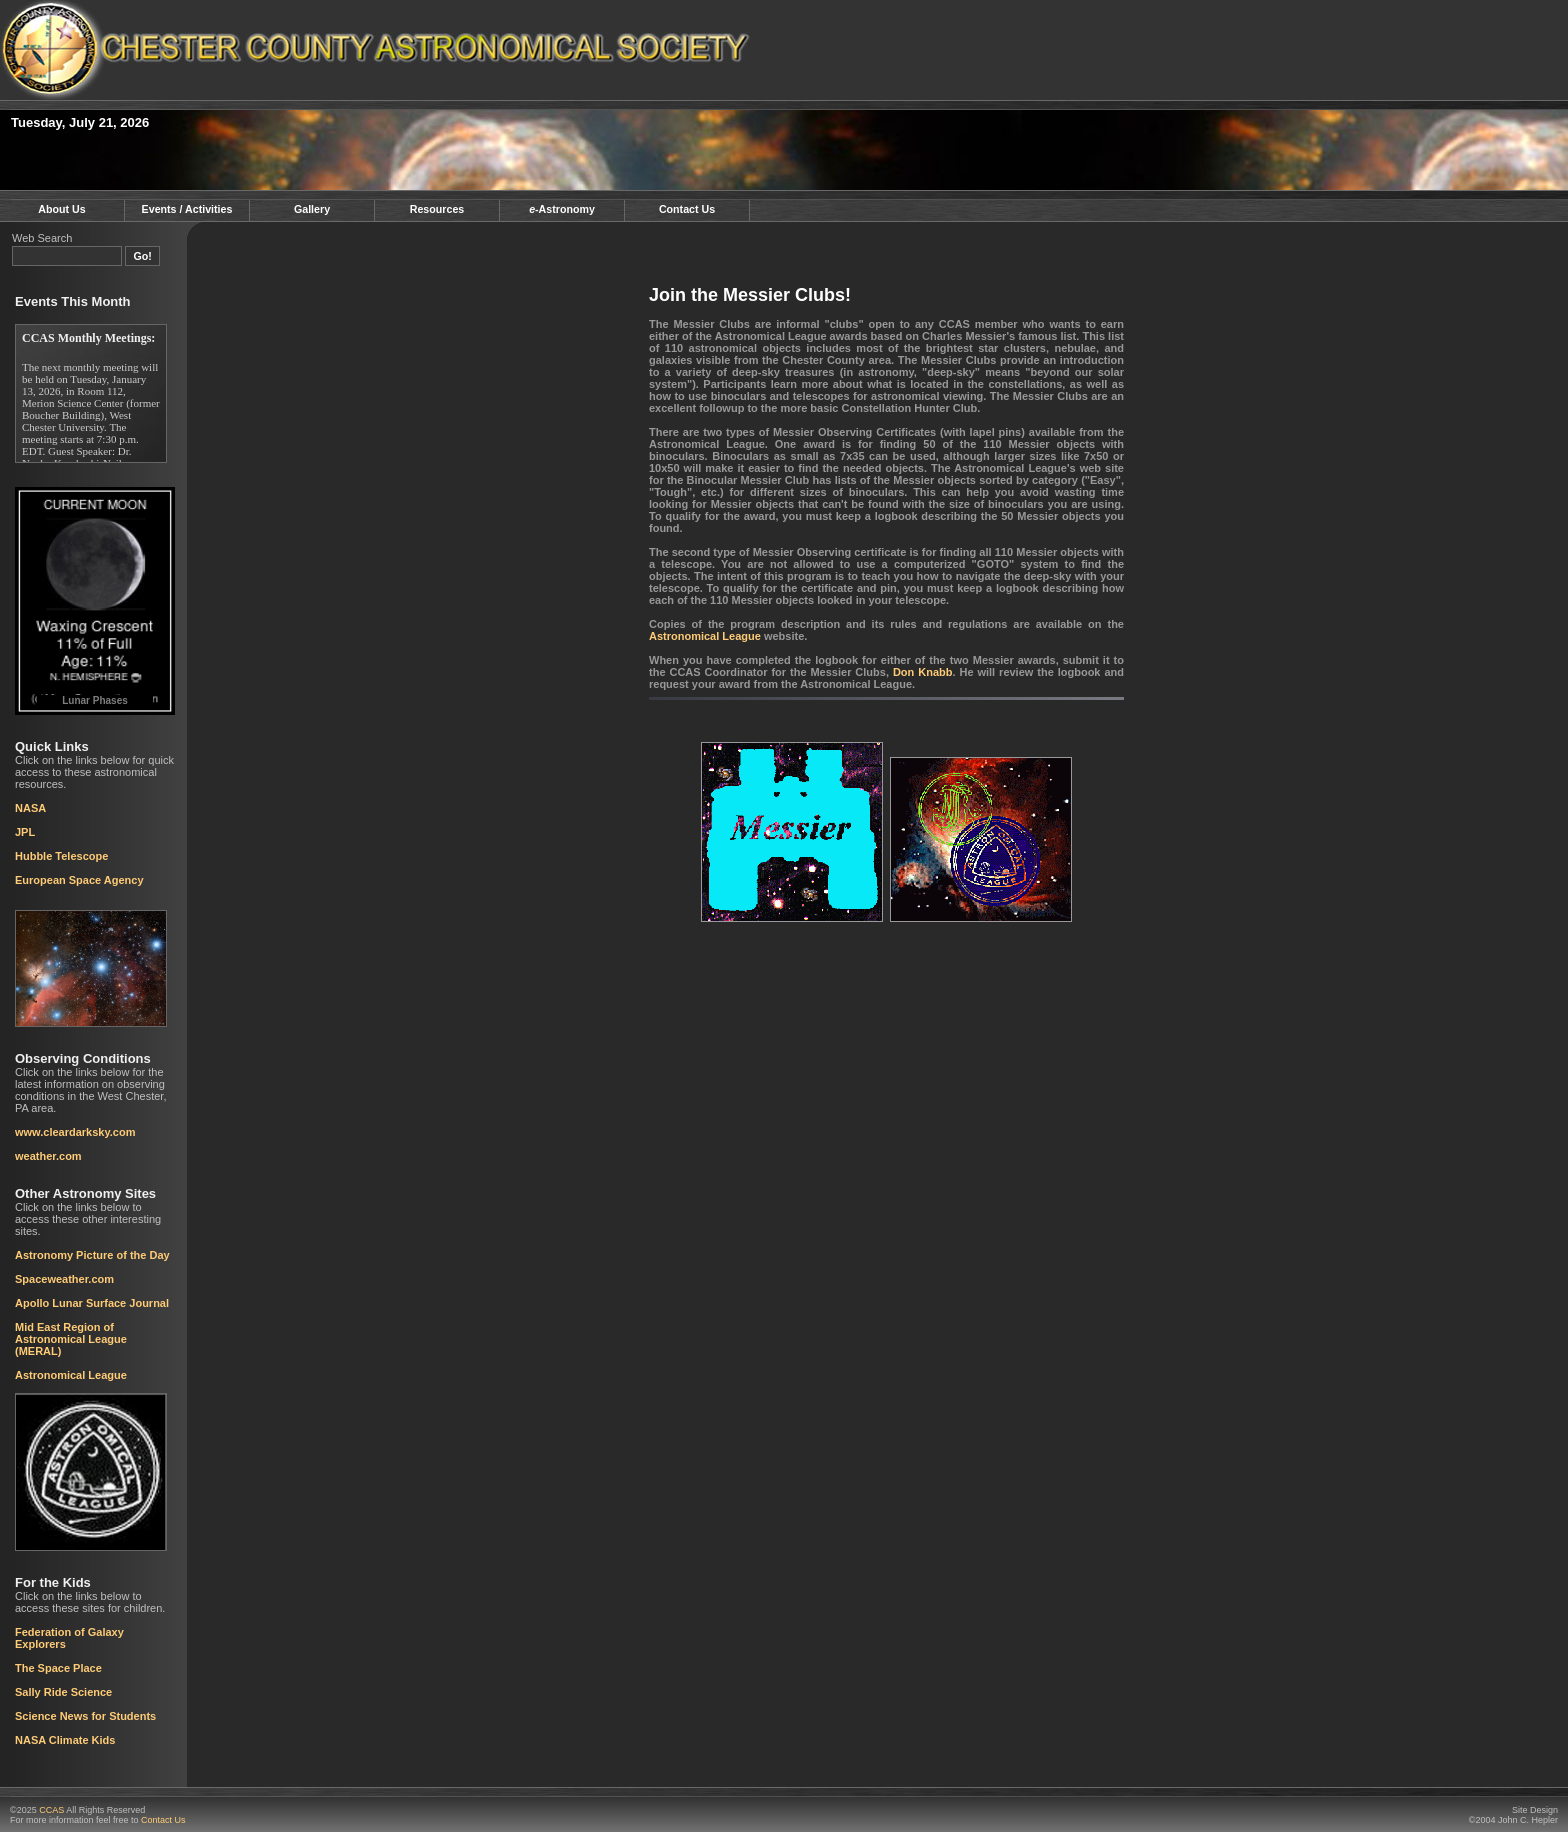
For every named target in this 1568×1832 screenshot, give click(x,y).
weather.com (48, 1156)
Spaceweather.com (64, 1279)
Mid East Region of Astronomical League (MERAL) (71, 1339)
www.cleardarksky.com (75, 1132)
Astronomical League (71, 1375)
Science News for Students (85, 1716)
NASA (30, 808)
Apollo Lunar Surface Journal (92, 1303)
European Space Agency (79, 880)
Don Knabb (923, 672)
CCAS (51, 1810)
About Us (61, 209)
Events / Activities (187, 209)
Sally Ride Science (63, 1692)
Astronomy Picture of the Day (92, 1255)
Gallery (312, 209)
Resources (437, 209)
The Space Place (58, 1668)
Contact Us (687, 209)
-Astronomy (562, 209)
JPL (25, 832)
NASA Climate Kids (65, 1740)
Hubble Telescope (61, 856)
